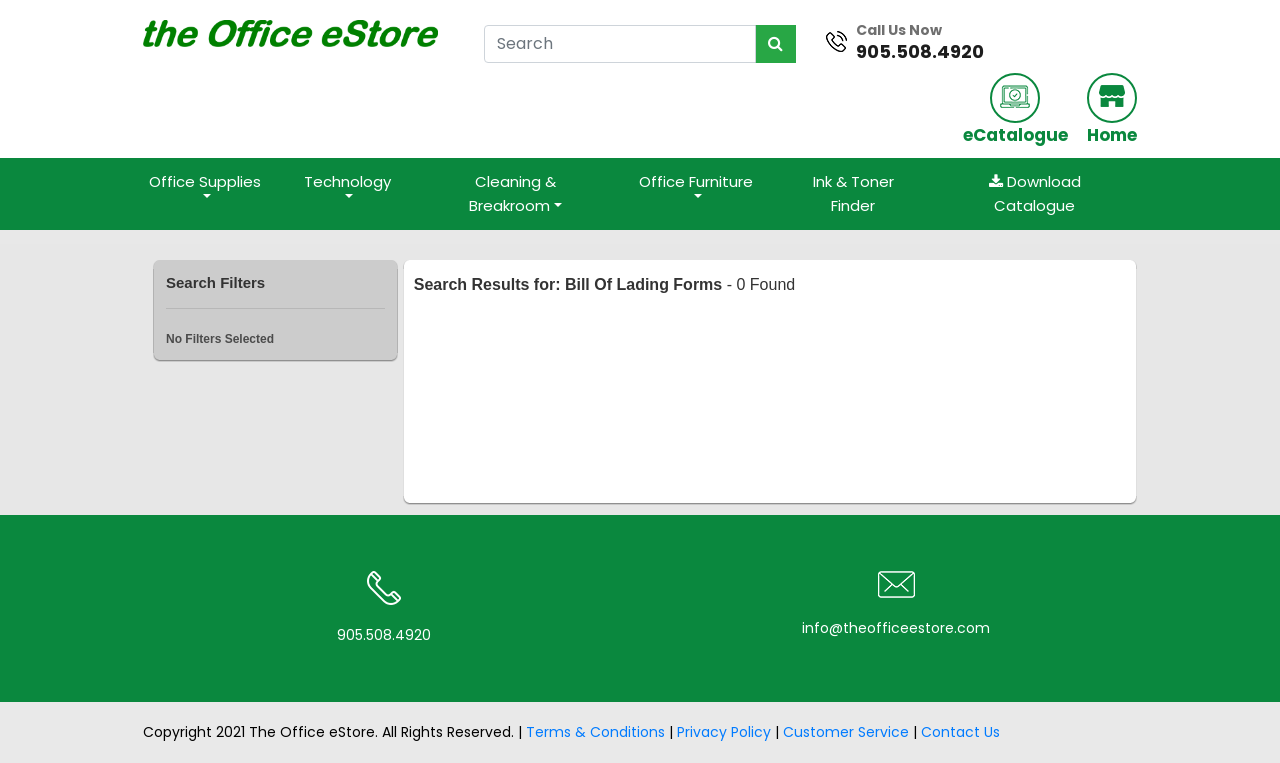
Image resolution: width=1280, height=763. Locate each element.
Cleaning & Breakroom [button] (512, 193)
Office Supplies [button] (205, 181)
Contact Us (960, 732)
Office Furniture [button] (696, 181)
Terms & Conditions (595, 732)
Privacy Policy (724, 732)
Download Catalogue (1035, 193)
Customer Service (846, 732)
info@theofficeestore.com (896, 628)
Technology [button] (347, 181)
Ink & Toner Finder (853, 193)
